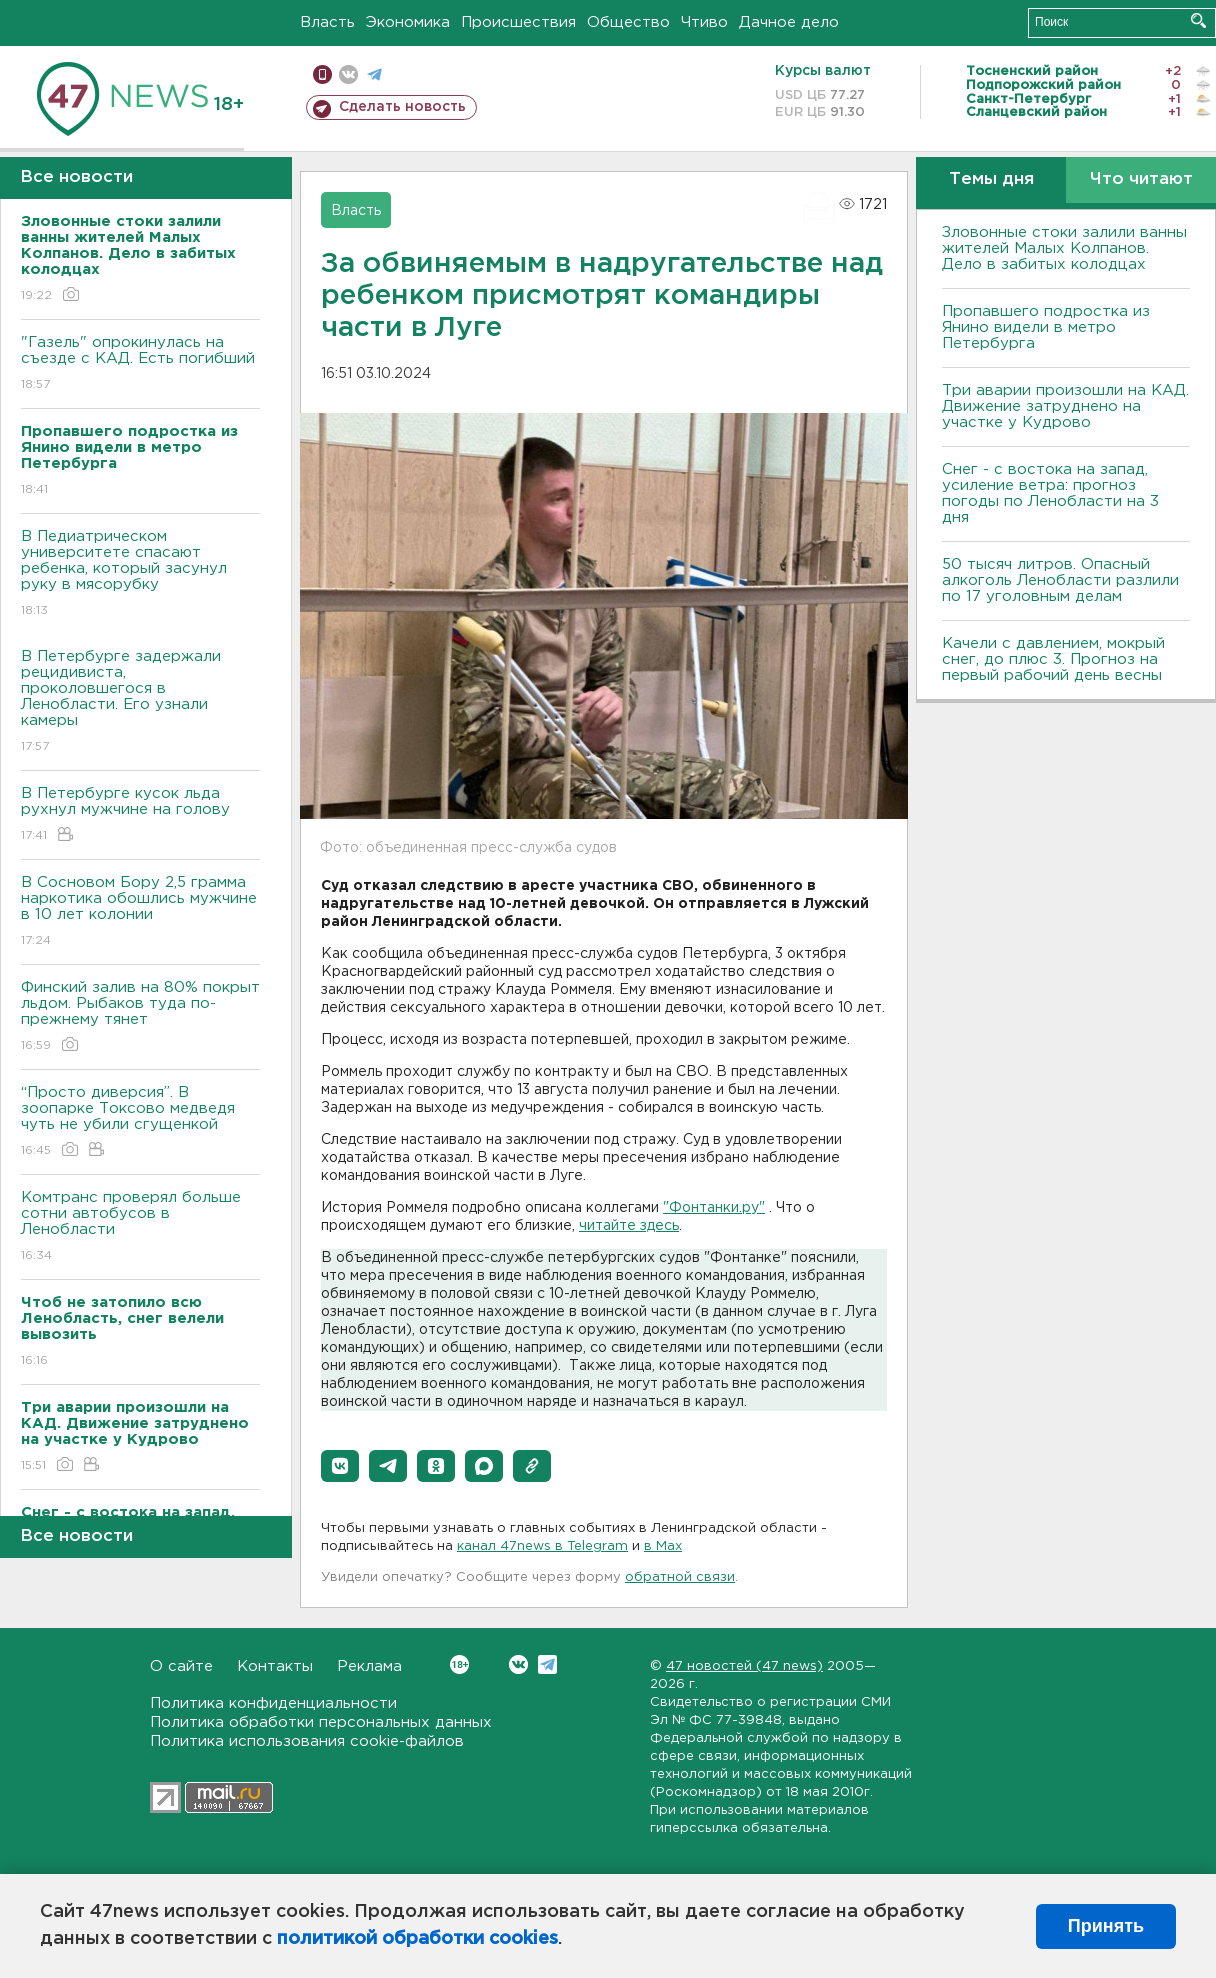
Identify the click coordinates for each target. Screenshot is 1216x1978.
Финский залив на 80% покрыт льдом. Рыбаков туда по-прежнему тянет (140, 1017)
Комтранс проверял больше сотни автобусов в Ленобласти (140, 1227)
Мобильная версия (322, 74)
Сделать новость (402, 107)
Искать (1198, 20)
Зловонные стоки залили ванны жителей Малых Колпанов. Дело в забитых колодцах (1064, 248)
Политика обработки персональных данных (321, 1722)
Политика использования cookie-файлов (307, 1741)
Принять (1106, 1926)
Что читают (1141, 179)
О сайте (181, 1666)
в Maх (663, 1546)
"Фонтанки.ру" (714, 1208)
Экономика (408, 22)
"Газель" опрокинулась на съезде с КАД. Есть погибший (140, 364)
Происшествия (518, 22)
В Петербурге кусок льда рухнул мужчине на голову (140, 815)
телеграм (374, 74)
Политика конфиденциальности (273, 1703)
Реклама (369, 1666)
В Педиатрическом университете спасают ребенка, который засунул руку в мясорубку (140, 574)
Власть (327, 22)
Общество (628, 22)
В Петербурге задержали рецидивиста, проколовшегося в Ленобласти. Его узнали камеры (140, 702)
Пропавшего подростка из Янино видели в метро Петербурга (1046, 327)
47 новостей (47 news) (744, 1666)
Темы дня (991, 179)
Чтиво (704, 22)
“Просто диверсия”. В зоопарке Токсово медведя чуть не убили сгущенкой (140, 1122)
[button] (340, 1466)
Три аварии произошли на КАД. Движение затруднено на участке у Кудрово (1065, 406)
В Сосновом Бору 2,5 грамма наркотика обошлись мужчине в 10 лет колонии (140, 912)
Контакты (275, 1666)
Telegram (547, 1664)
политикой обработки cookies (417, 1939)
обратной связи (680, 1577)
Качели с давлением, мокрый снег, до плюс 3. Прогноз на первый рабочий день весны (1053, 659)
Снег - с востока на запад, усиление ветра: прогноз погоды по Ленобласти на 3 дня (1050, 493)
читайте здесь (629, 1226)
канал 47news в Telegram (542, 1546)
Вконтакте (459, 1664)
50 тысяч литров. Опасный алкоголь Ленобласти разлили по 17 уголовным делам (1060, 580)
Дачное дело (789, 22)
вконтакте (348, 74)
